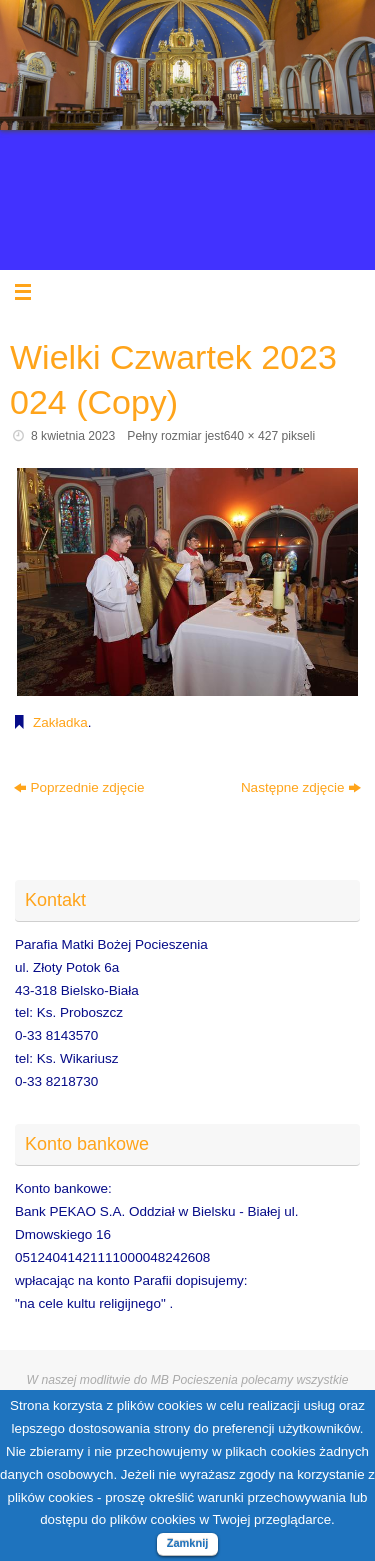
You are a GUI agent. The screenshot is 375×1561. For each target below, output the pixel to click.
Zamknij (188, 1543)
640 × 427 (251, 436)
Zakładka (60, 722)
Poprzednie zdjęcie (79, 787)
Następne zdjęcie (301, 787)
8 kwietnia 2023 (73, 436)
